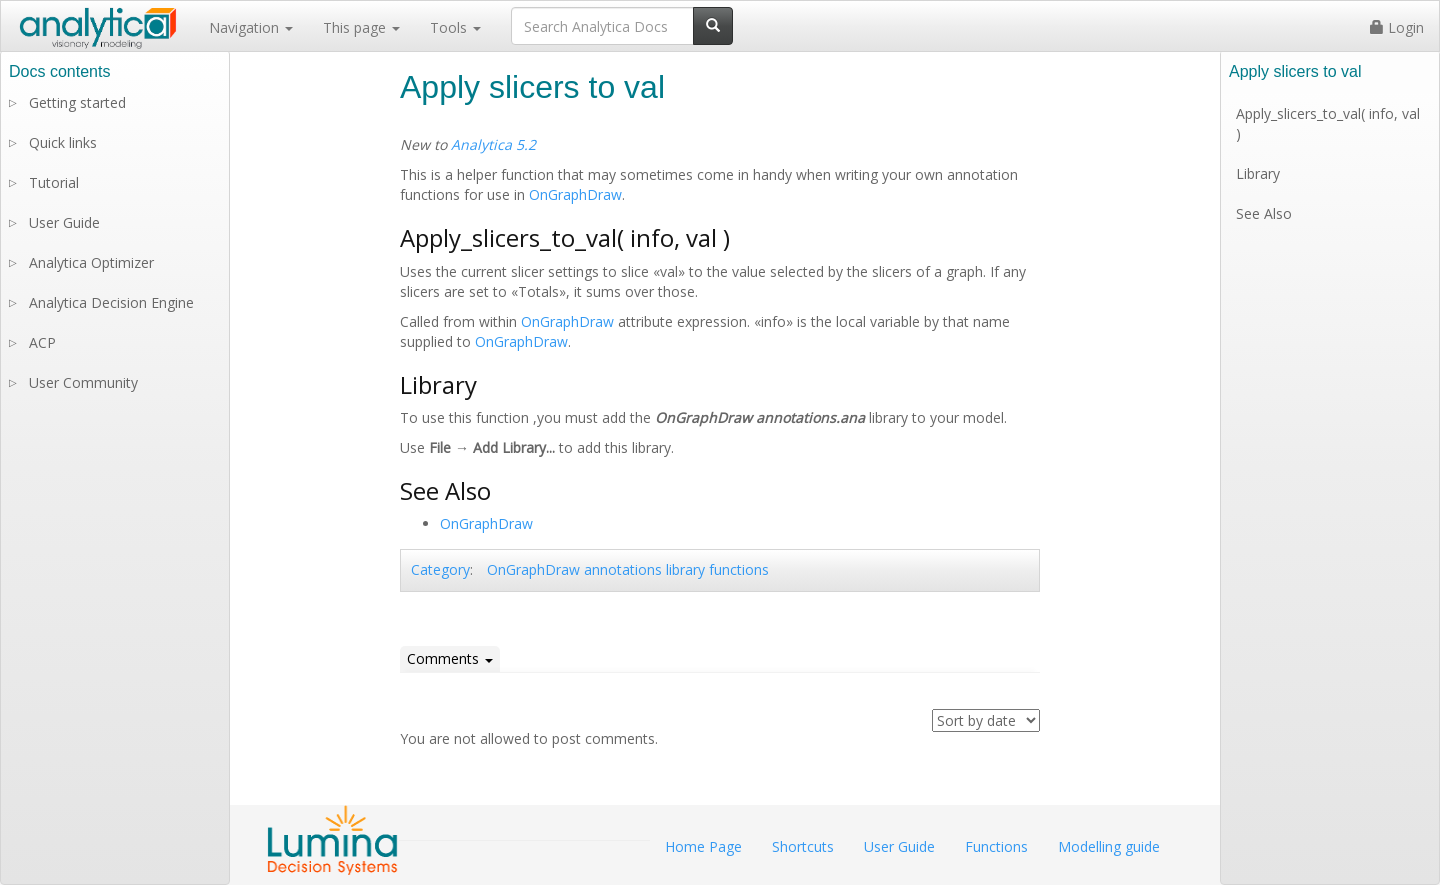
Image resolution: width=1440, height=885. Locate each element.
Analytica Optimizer (91, 262)
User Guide (64, 222)
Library (1258, 173)
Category (440, 569)
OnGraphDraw (575, 194)
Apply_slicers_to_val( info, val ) (1328, 123)
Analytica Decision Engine (111, 302)
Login (1397, 27)
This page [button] (361, 27)
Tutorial (54, 182)
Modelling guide (1109, 846)
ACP (42, 342)
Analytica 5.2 (493, 144)
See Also (1264, 213)
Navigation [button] (251, 27)
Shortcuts (803, 846)
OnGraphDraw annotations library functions (628, 569)
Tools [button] (455, 27)
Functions (996, 846)
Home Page (703, 846)
